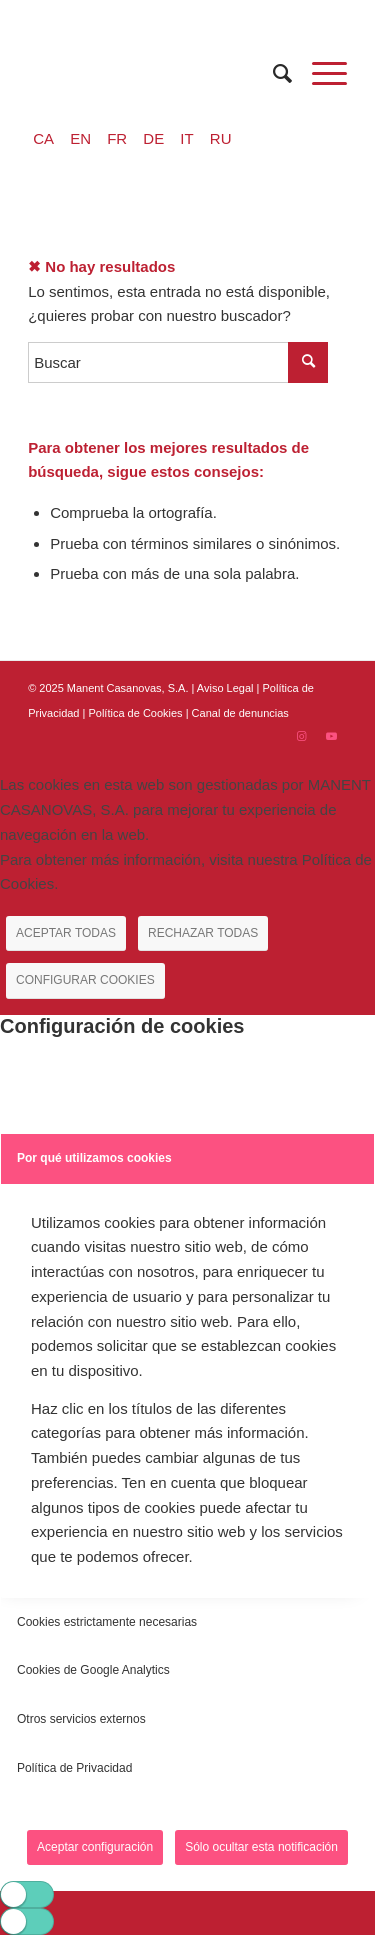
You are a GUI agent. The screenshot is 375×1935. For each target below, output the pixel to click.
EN (80, 138)
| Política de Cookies (134, 713)
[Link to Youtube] (332, 736)
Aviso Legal (225, 688)
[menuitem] (272, 73)
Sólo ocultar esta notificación (261, 1847)
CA (43, 138)
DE (153, 138)
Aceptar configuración (95, 1847)
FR (117, 138)
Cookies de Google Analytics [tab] (93, 1670)
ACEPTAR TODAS (66, 933)
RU (221, 138)
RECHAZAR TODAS (203, 933)
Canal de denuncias (240, 713)
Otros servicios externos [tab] (81, 1719)
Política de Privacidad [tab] (74, 1768)
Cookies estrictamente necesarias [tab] (107, 1622)
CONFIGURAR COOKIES (85, 980)
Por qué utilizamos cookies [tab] (94, 1158)
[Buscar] (272, 73)
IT (186, 138)
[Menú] (319, 73)
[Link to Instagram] (302, 736)
